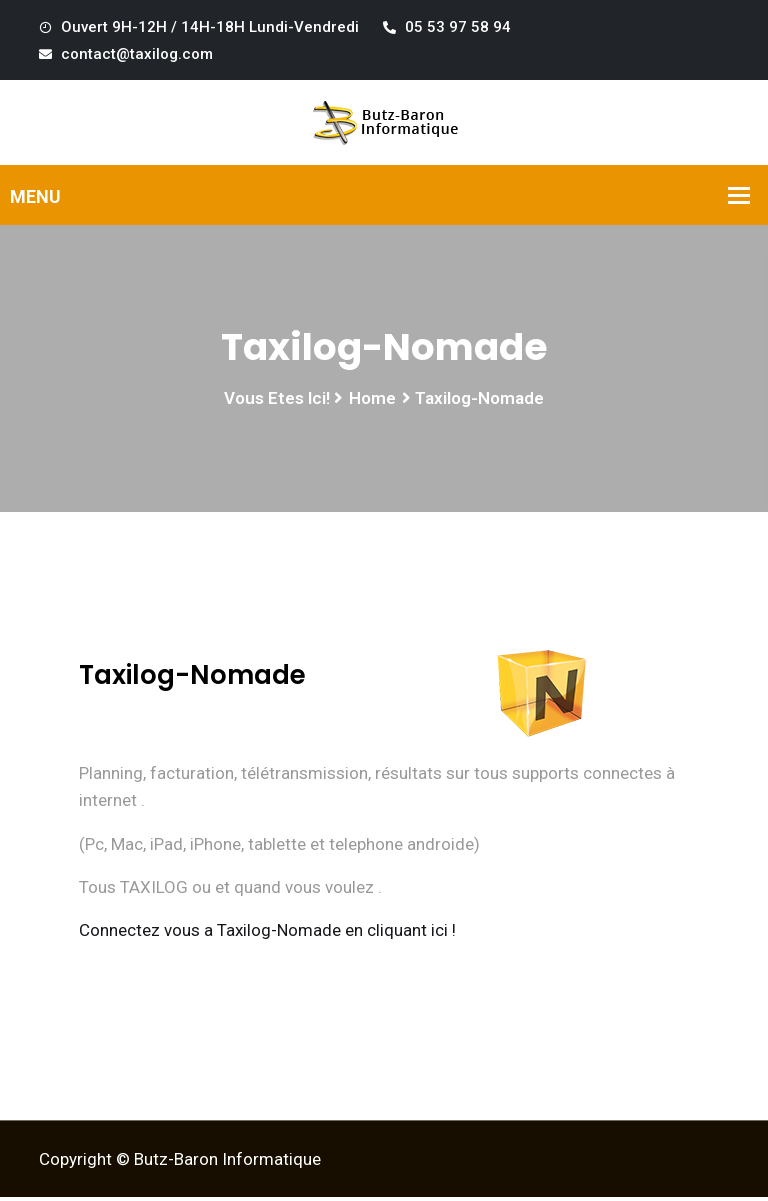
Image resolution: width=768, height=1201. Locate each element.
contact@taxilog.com (126, 54)
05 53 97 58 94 (447, 27)
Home (372, 401)
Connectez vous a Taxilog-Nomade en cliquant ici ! (267, 933)
